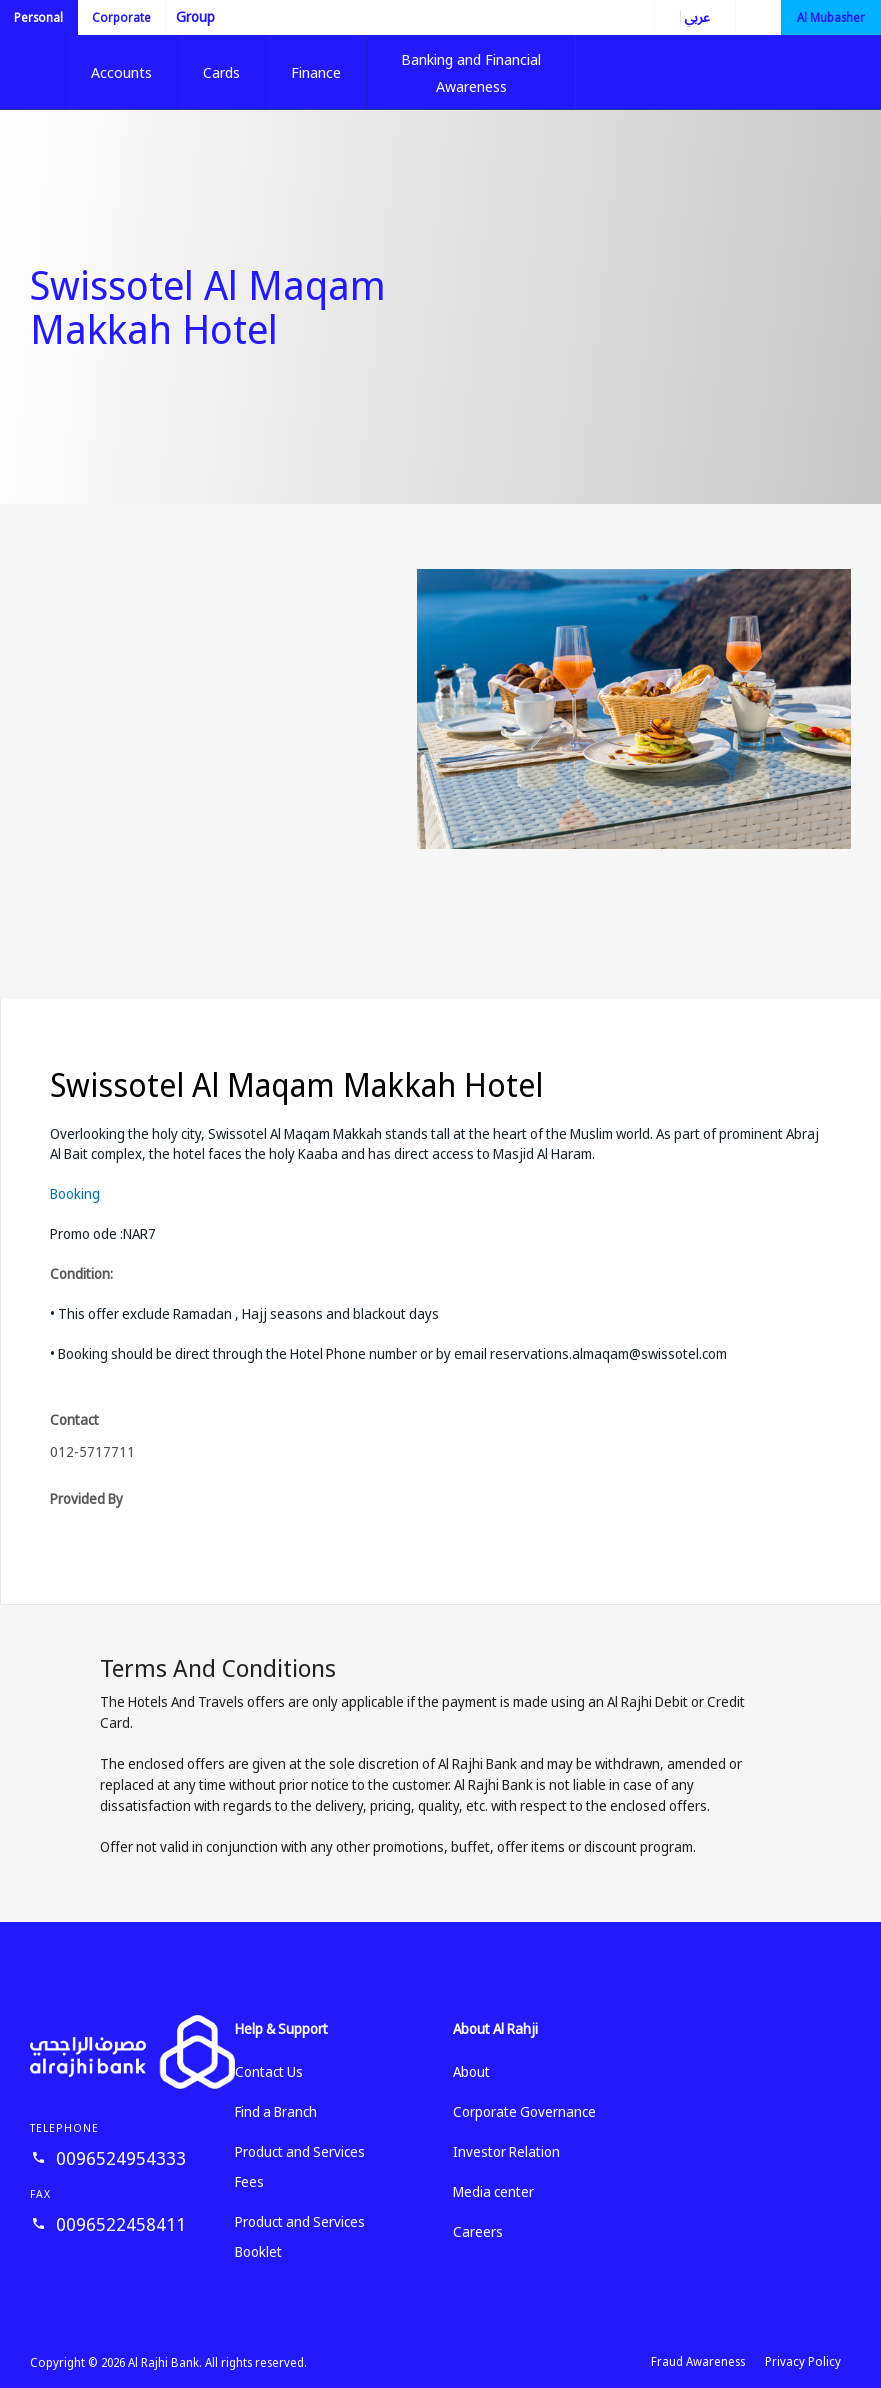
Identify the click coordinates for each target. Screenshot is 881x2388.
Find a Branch (276, 2111)
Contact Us (269, 2071)
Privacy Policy (803, 2361)
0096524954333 (121, 2158)
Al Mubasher (831, 17)
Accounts (121, 72)
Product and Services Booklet (300, 2236)
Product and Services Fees (300, 2166)
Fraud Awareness (698, 2361)
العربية (682, 16)
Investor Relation (506, 2151)
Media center (493, 2191)
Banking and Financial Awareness (471, 72)
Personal (38, 17)
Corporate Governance (524, 2111)
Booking (75, 1193)
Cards (221, 72)
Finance (316, 72)
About (471, 2071)
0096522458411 (121, 2224)
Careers (478, 2231)
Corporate (121, 17)
